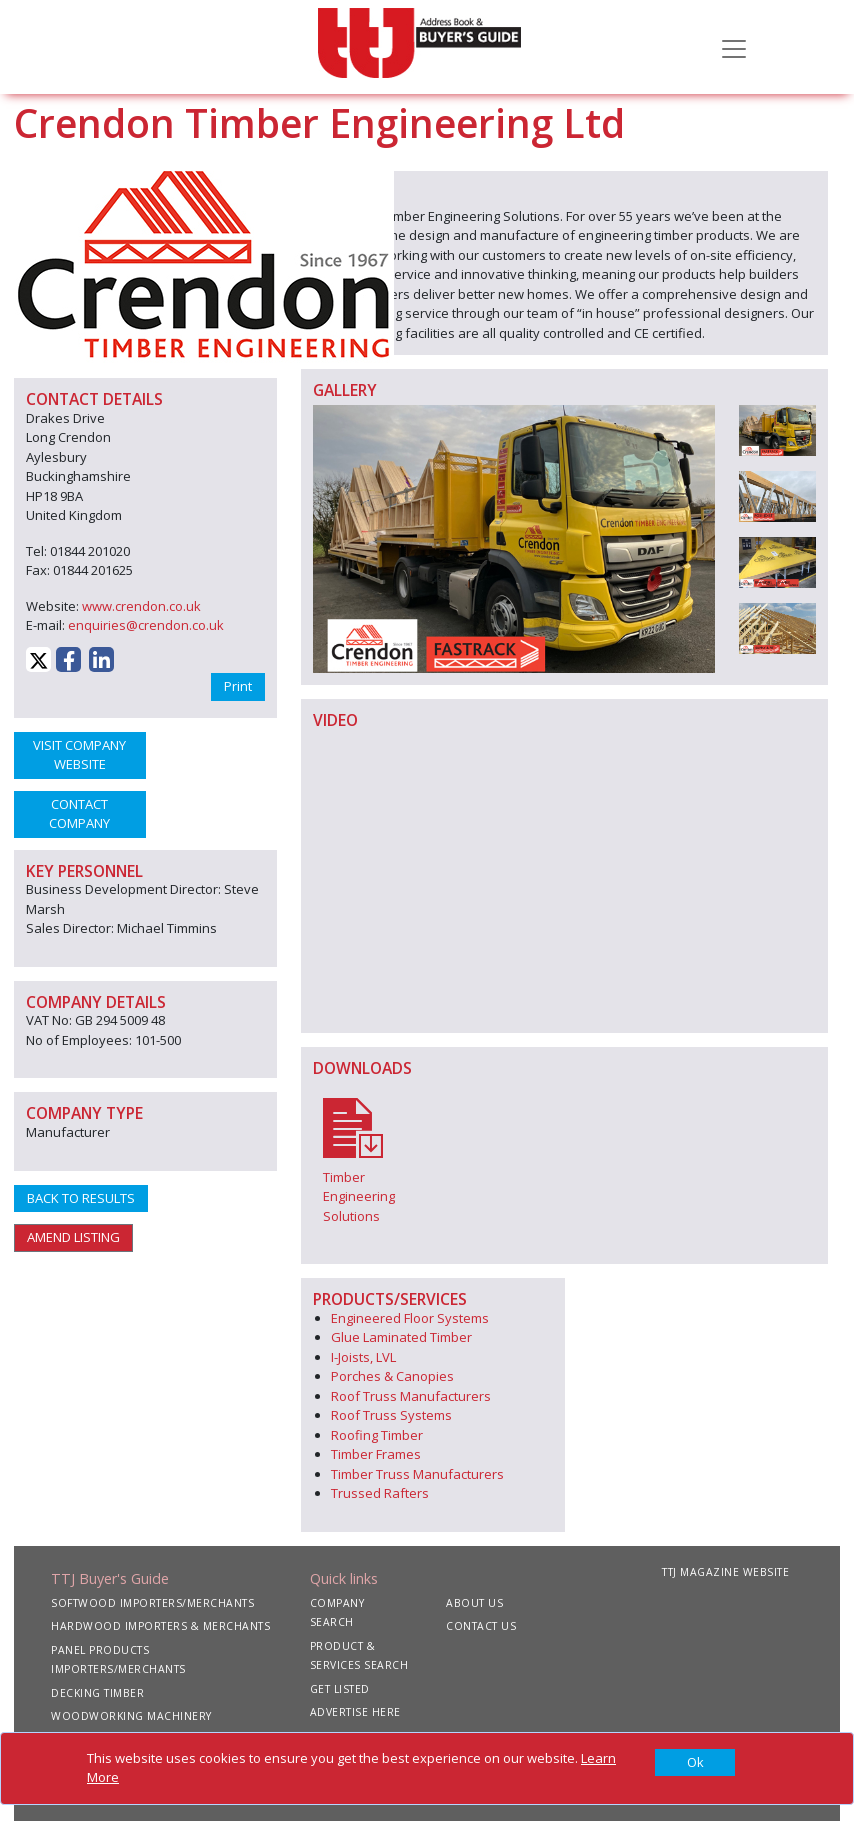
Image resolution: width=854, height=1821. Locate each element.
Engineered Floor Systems (410, 1318)
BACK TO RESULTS (81, 1198)
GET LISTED (340, 1689)
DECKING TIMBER (97, 1693)
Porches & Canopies (392, 1376)
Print (238, 686)
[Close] (695, 1763)
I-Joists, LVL (363, 1357)
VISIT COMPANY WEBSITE (79, 755)
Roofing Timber (377, 1435)
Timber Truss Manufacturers (417, 1474)
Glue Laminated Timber (401, 1337)
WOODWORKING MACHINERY (131, 1716)
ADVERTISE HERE (355, 1712)
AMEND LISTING (73, 1237)
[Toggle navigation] (734, 47)
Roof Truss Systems (391, 1415)
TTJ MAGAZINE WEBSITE (725, 1572)
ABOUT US (474, 1603)
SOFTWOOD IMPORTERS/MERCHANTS (152, 1603)
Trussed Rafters (380, 1493)
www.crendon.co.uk (141, 606)
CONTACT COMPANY (79, 814)
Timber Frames (376, 1454)
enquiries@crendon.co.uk (146, 625)
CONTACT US (481, 1626)
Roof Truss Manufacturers (411, 1396)
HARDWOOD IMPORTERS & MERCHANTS (160, 1626)
